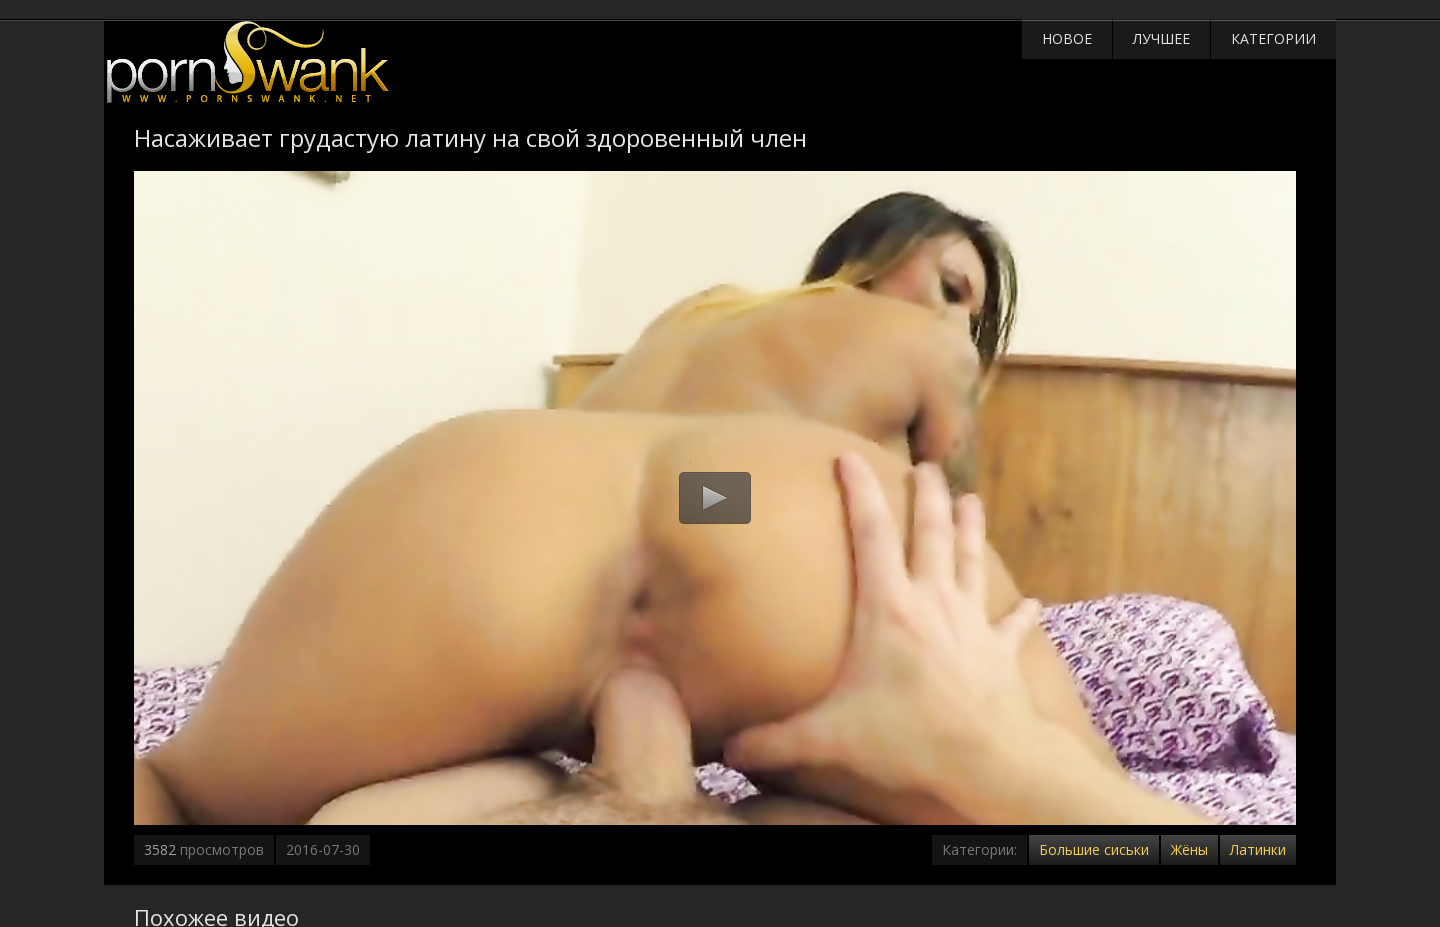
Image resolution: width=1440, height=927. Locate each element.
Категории (1273, 38)
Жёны (1189, 849)
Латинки (1258, 849)
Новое (1067, 38)
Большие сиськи (1094, 849)
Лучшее (1161, 38)
